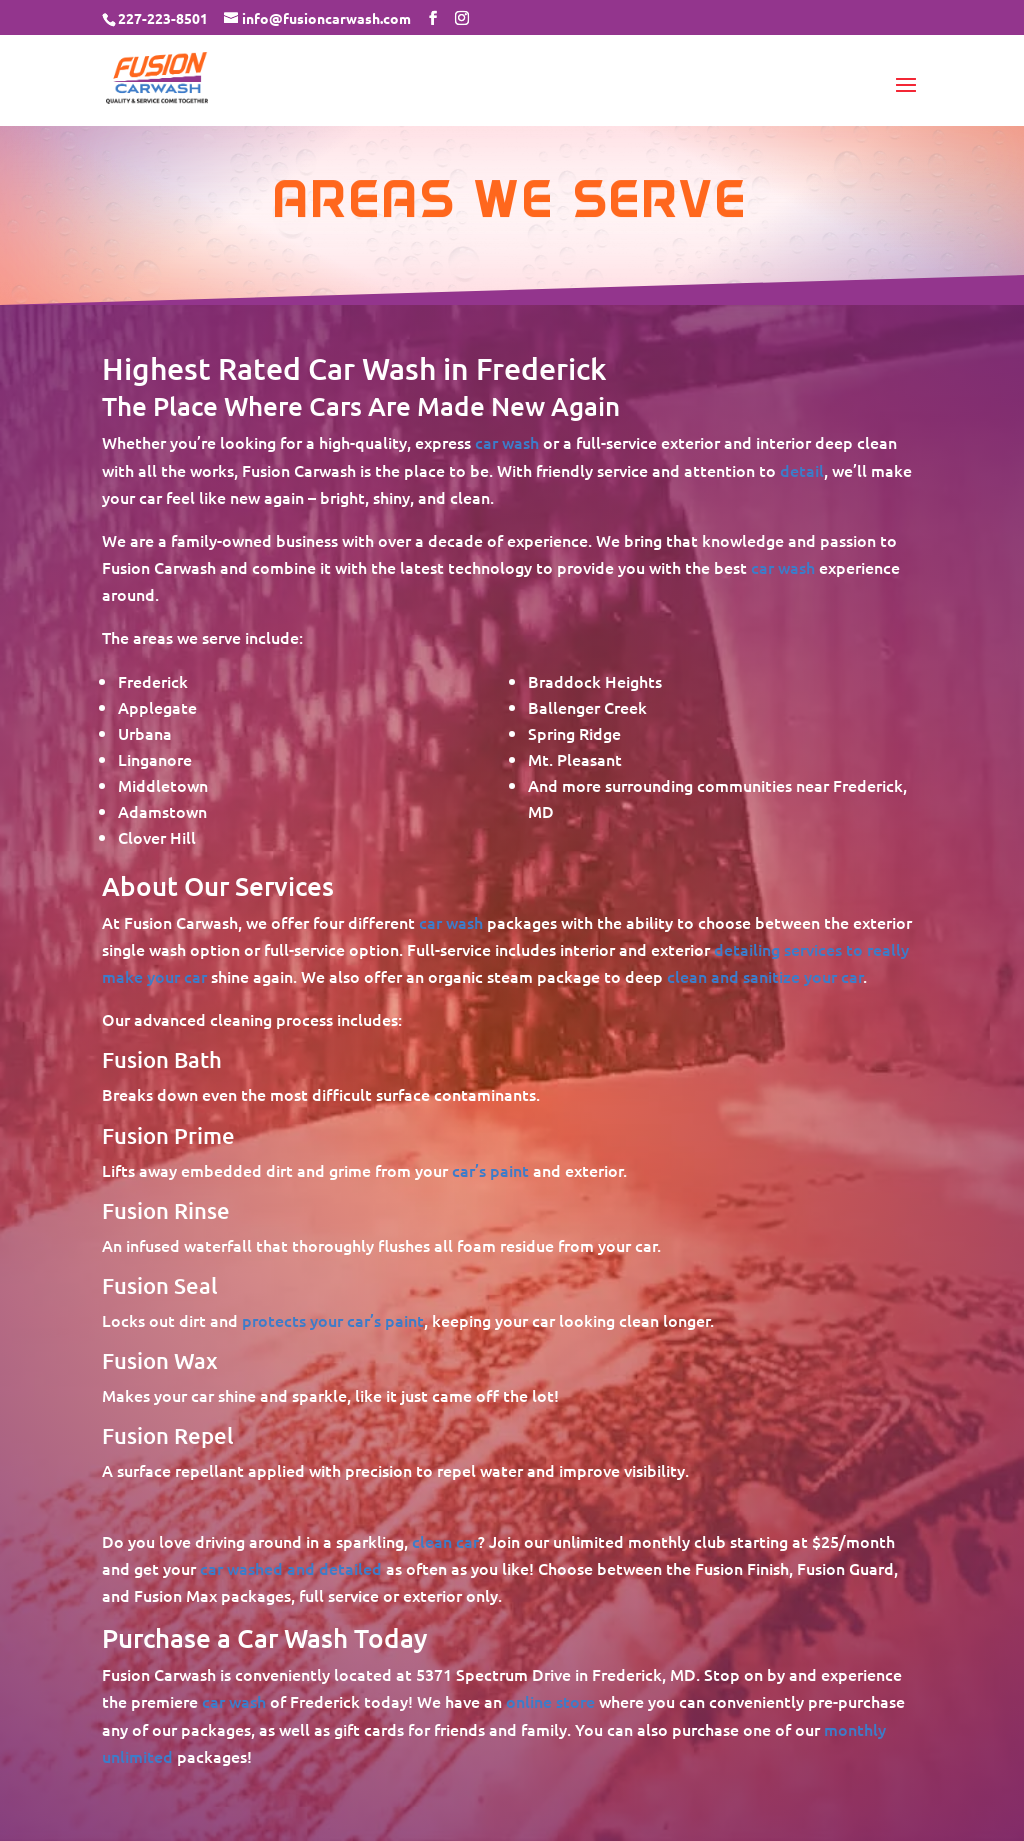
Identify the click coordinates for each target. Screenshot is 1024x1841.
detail (802, 470)
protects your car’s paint (333, 1320)
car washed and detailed (291, 1568)
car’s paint (490, 1170)
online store (550, 1701)
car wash (507, 442)
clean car (445, 1541)
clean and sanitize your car (765, 976)
